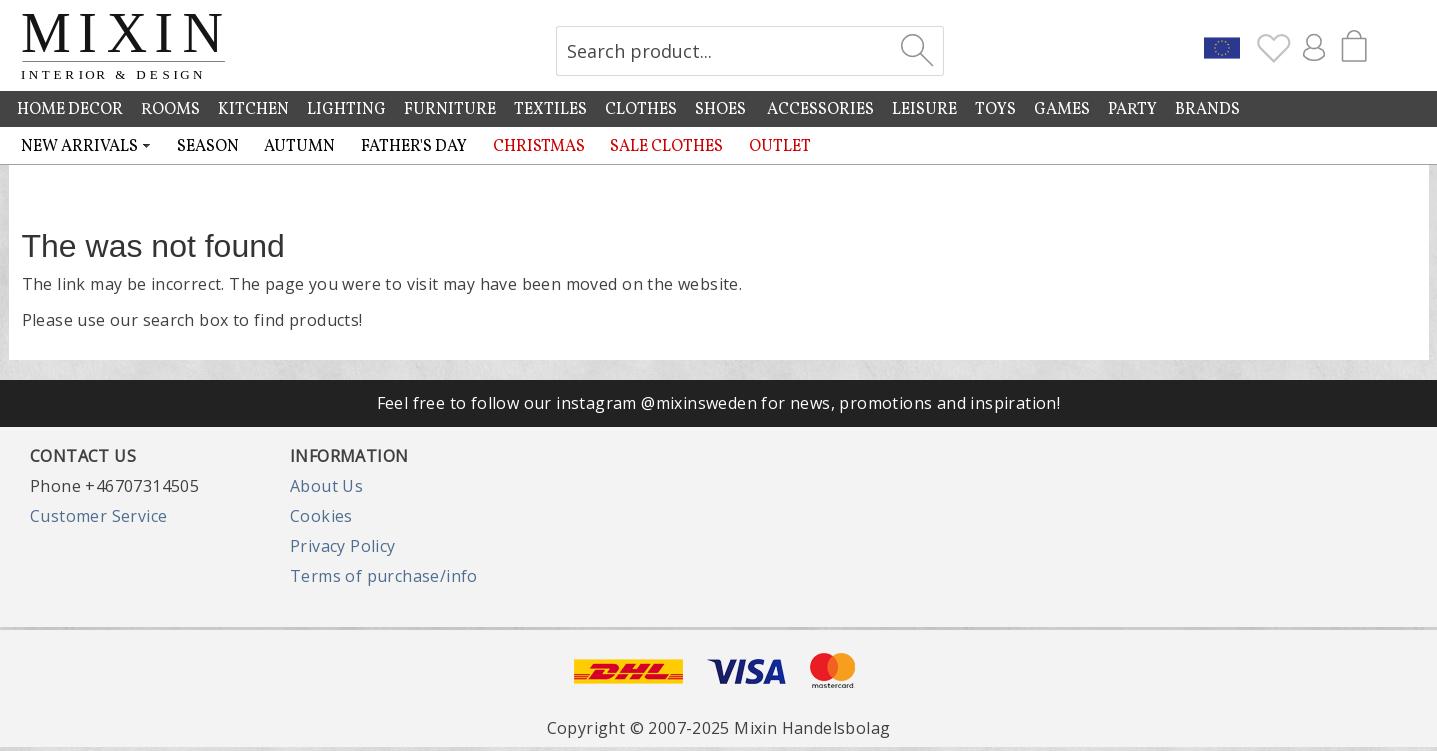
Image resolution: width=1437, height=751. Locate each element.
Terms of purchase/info (384, 576)
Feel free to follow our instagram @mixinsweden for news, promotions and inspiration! (719, 403)
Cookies (321, 516)
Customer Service (98, 516)
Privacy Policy (343, 546)
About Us (326, 486)
